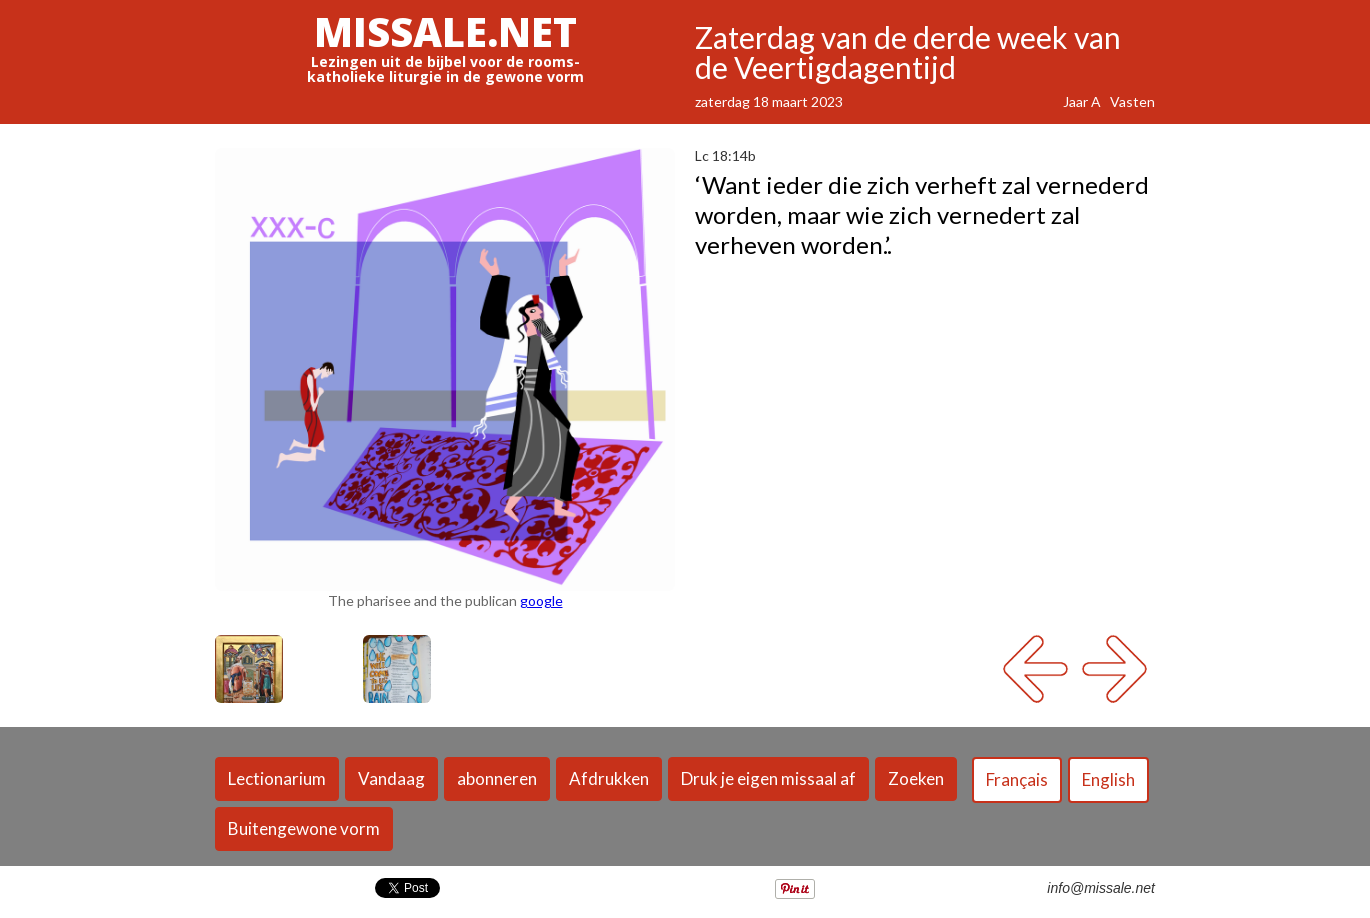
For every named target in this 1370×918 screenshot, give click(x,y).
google (541, 600)
